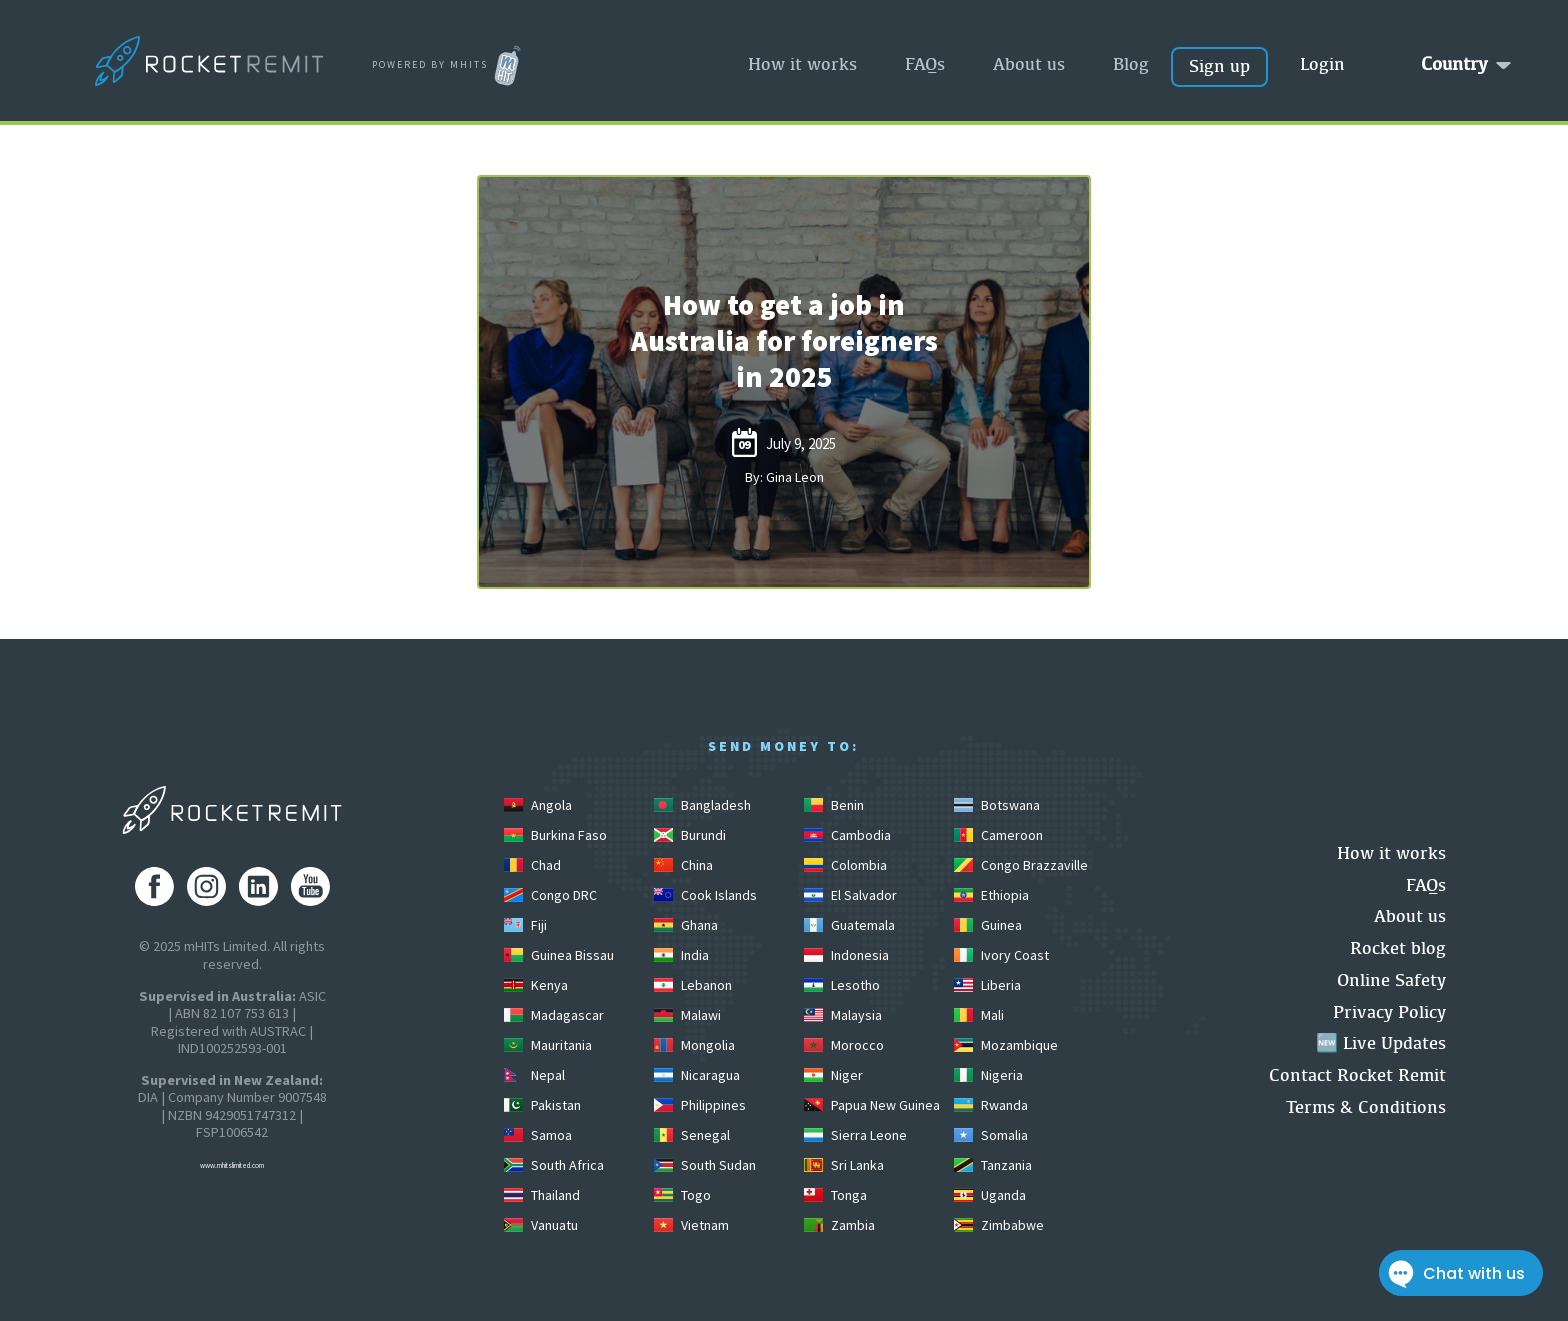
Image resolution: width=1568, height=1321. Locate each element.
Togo (682, 1195)
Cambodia (847, 835)
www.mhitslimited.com (232, 1165)
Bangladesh (702, 805)
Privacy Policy (1389, 1011)
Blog (1131, 63)
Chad (532, 865)
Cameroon (998, 835)
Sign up (1219, 65)
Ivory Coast (1001, 955)
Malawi (687, 1015)
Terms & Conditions (1366, 1106)
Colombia (845, 865)
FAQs (925, 63)
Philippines (700, 1105)
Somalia (991, 1135)
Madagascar (554, 1015)
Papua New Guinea (872, 1105)
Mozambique (1006, 1045)
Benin (834, 805)
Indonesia (846, 955)
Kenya (536, 985)
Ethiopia (991, 895)
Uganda (990, 1195)
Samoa (538, 1135)
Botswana (997, 805)
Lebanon (693, 985)
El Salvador (850, 895)
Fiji (525, 925)
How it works (802, 63)
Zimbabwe (999, 1225)
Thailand (542, 1195)
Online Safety (1391, 979)
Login (1322, 63)
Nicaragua (697, 1075)
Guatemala (849, 925)
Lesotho (842, 985)
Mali (979, 1015)
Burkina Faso (555, 835)
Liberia (987, 985)
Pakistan (542, 1105)
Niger (833, 1075)
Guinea (988, 925)
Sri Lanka (844, 1165)
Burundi (690, 835)
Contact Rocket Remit (1357, 1074)
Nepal (534, 1075)
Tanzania (993, 1165)
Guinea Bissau (559, 955)
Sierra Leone (855, 1135)
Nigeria (988, 1075)
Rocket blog (1398, 947)
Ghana (686, 925)
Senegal (692, 1135)
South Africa (554, 1165)
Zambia (839, 1225)
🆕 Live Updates (1381, 1042)
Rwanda (991, 1105)
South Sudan (705, 1165)
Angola (538, 805)
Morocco (844, 1045)
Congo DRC (550, 895)
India (681, 955)
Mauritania (548, 1045)
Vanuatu (541, 1225)
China (683, 865)
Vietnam (691, 1225)
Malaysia (843, 1015)
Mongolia (694, 1045)
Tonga (835, 1195)
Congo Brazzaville (1021, 865)
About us (1029, 63)
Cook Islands (705, 895)
